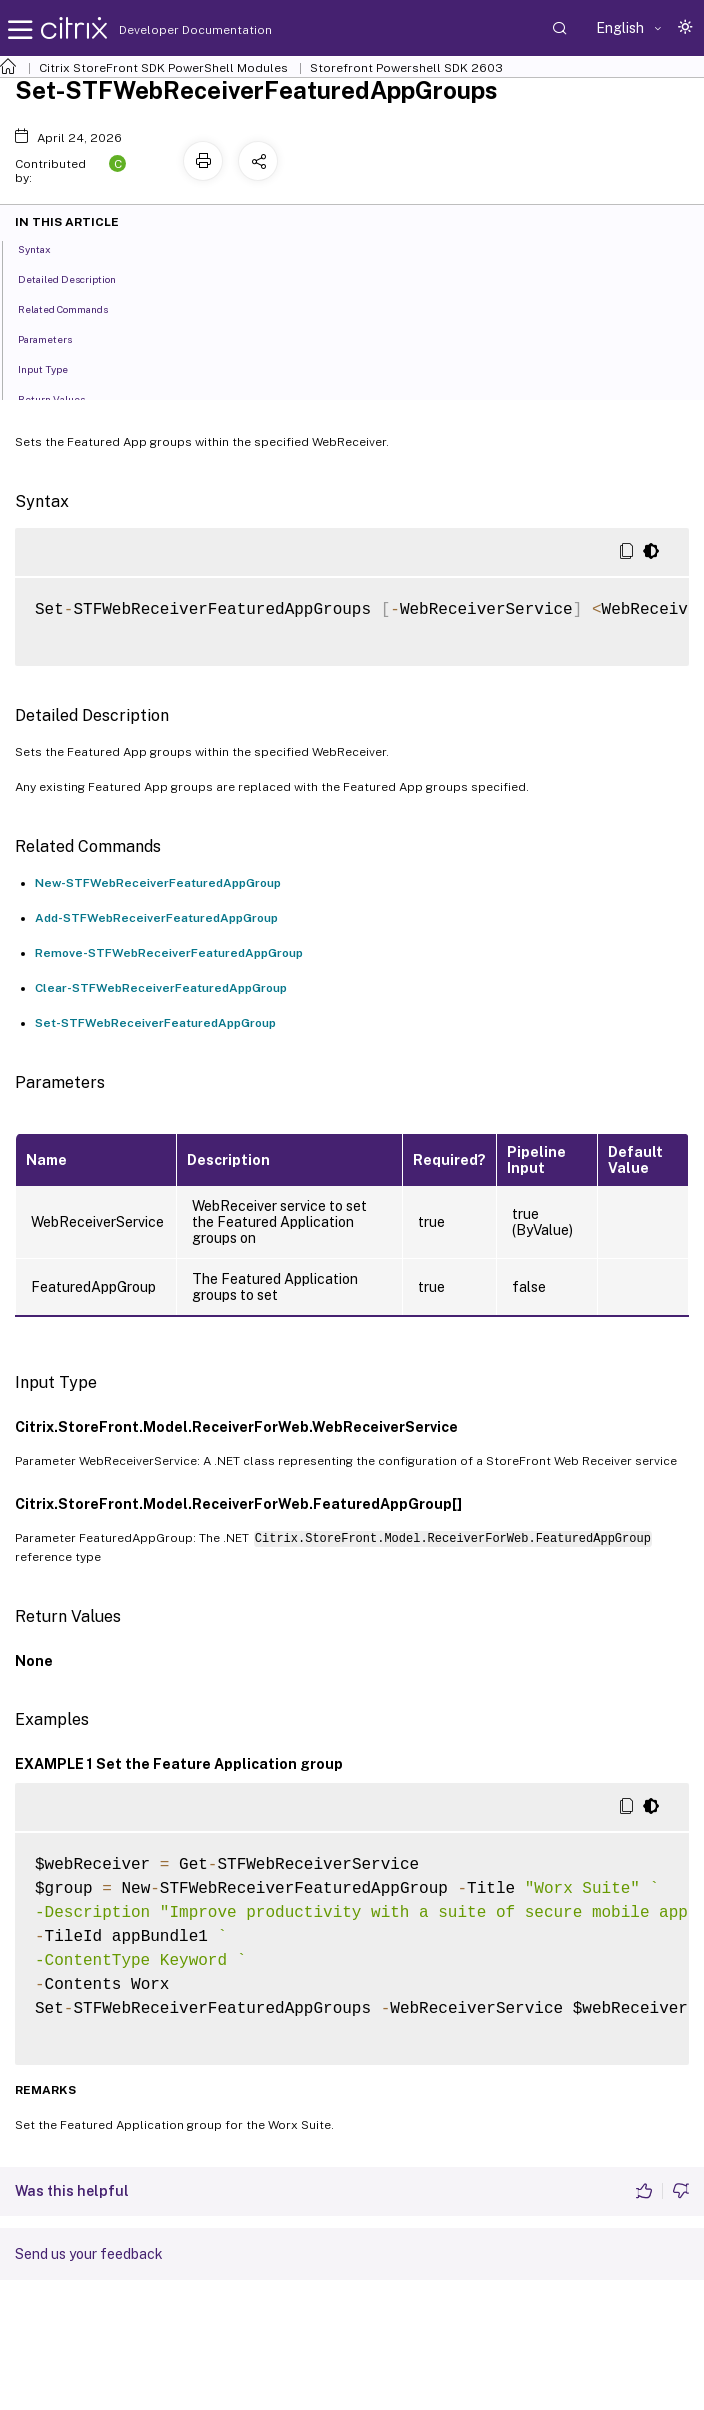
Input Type (54, 368)
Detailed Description (78, 278)
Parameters (56, 338)
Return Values (62, 398)
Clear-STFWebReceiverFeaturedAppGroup (161, 988)
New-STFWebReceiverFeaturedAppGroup (158, 883)
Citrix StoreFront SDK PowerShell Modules (163, 68)
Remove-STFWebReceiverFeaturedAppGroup (169, 953)
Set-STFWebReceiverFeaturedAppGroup (155, 1023)
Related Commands (74, 308)
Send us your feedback (89, 2254)
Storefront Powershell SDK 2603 (406, 68)
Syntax (45, 248)
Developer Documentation (164, 30)
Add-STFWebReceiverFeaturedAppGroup (156, 918)
